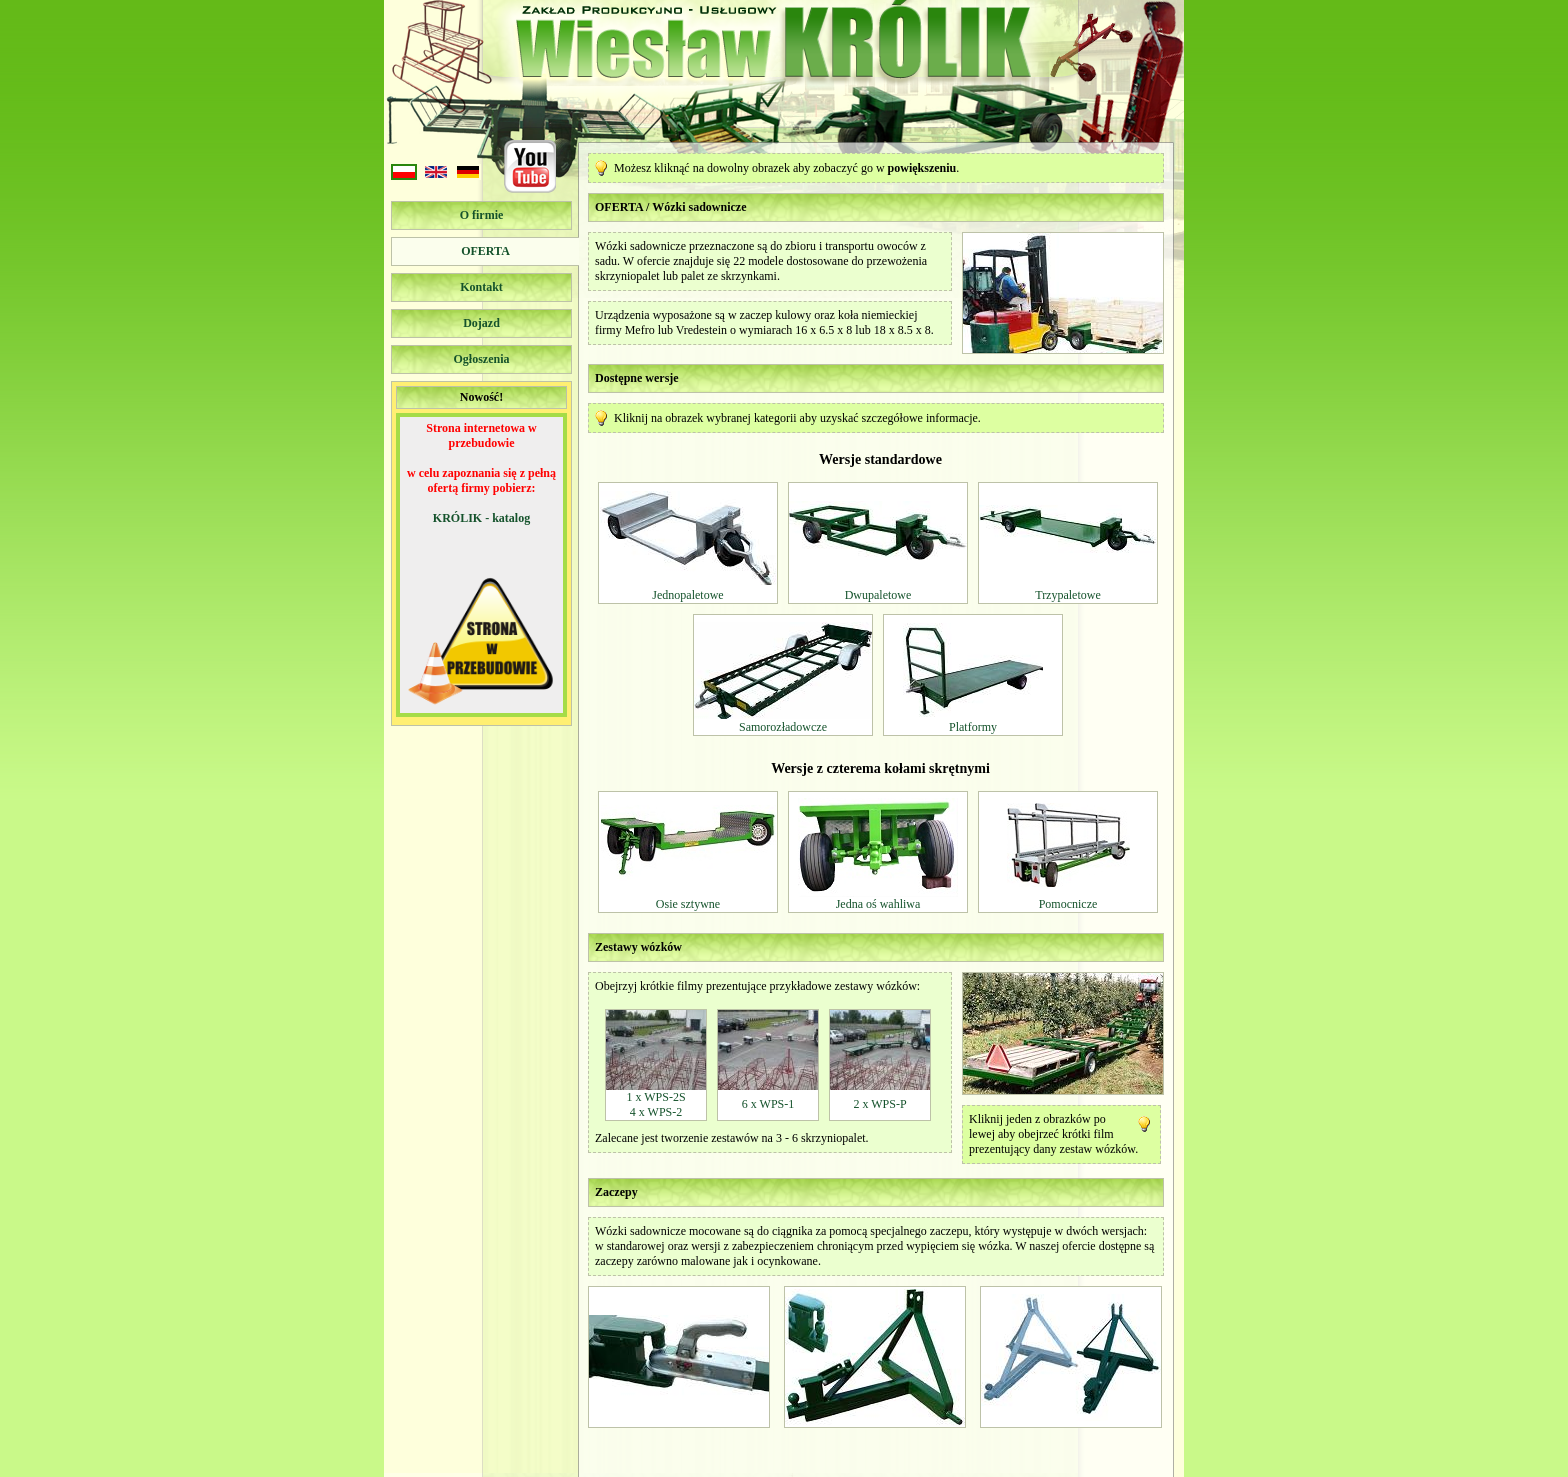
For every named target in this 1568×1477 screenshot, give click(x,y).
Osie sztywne (688, 904)
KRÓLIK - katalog (481, 518)
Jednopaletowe (687, 595)
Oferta (485, 251)
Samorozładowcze (783, 727)
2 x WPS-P (879, 1104)
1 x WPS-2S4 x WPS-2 (655, 1104)
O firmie (482, 215)
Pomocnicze (1068, 904)
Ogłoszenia (482, 359)
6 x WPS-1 (768, 1104)
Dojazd (481, 323)
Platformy (973, 727)
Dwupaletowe (878, 595)
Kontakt (481, 287)
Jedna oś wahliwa (878, 904)
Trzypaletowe (1068, 595)
